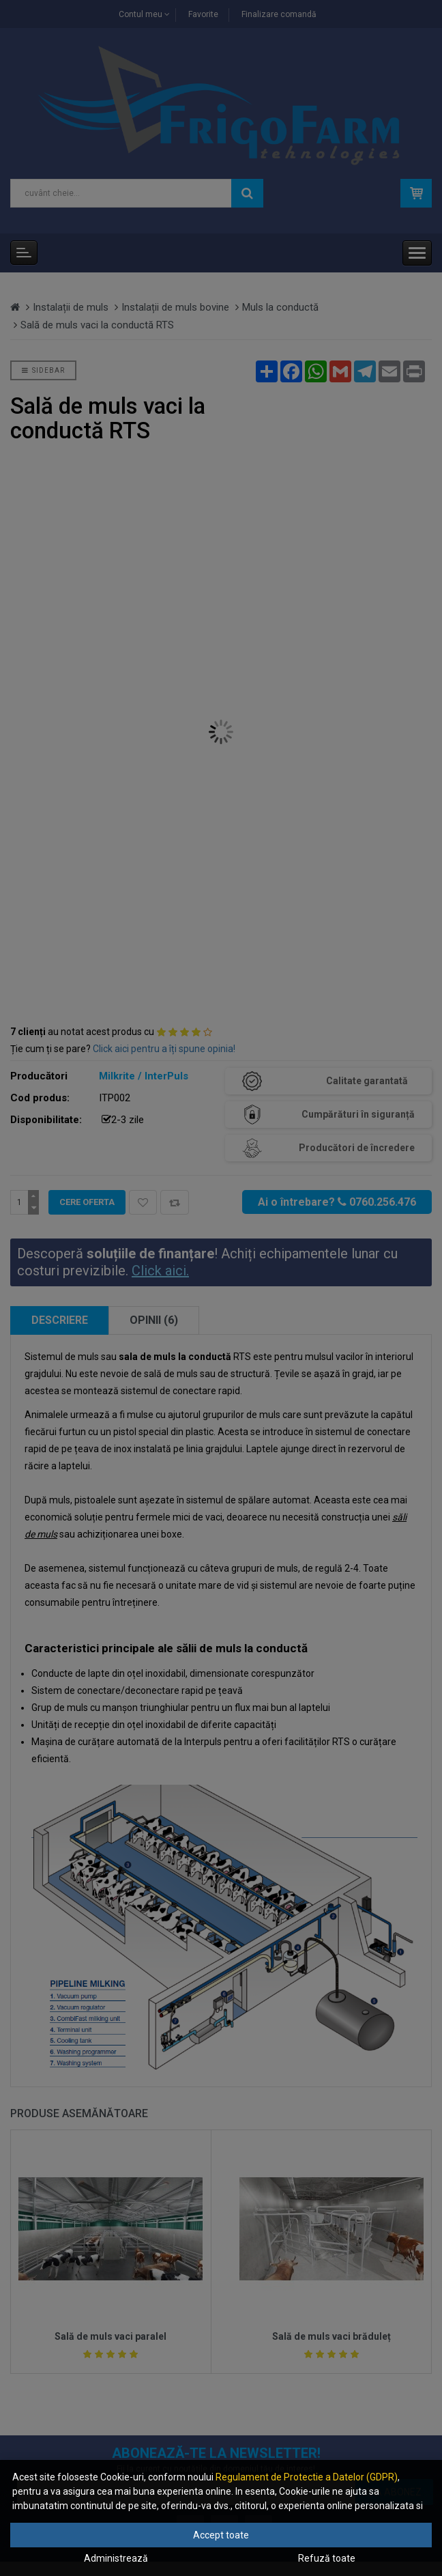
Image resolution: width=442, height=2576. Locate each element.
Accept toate (221, 2535)
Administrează (116, 2558)
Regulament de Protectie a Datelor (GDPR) (307, 2477)
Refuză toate (326, 2558)
